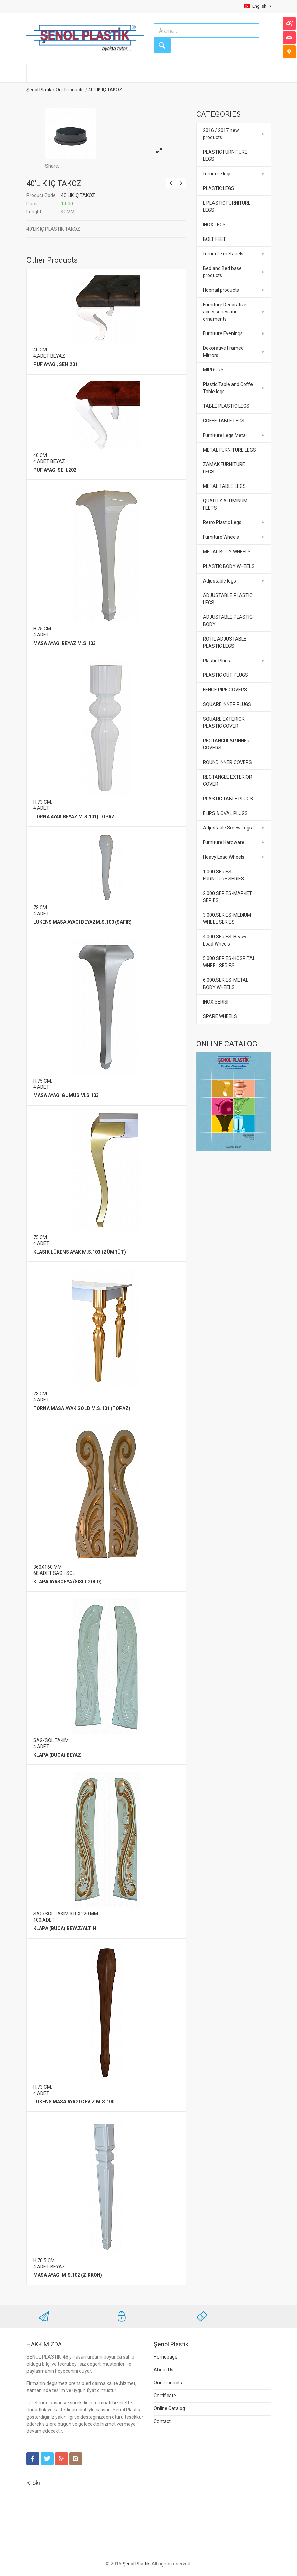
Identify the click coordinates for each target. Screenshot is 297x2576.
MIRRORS (213, 370)
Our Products (70, 89)
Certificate (165, 2395)
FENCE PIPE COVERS (225, 689)
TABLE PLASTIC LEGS (226, 406)
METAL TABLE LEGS (224, 486)
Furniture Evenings (223, 333)
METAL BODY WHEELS (227, 551)
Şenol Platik (38, 89)
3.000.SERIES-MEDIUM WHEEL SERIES (227, 918)
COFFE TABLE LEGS (223, 420)
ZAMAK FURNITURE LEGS (224, 468)
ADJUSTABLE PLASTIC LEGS (228, 599)
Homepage (166, 2357)
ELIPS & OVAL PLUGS (225, 813)
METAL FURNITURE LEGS (229, 450)
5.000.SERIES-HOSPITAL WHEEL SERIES (229, 962)
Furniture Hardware (223, 842)
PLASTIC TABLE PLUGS (228, 798)
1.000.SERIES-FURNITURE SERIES (223, 875)
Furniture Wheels (221, 537)
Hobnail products (221, 290)
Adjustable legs (219, 581)
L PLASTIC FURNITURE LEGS (227, 206)
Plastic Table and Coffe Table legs (228, 388)
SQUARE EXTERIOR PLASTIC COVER (224, 722)
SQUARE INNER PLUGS (227, 704)
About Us (163, 2369)
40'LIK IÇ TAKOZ (105, 89)
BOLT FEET (214, 239)
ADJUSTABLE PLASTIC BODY (228, 620)
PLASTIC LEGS (218, 188)
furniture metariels (223, 253)
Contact (162, 2421)
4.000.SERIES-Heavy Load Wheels (224, 940)
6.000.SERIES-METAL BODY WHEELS (225, 983)
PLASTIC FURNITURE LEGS (225, 155)
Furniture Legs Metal (225, 435)
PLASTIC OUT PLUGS (225, 675)
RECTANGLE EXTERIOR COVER (227, 780)
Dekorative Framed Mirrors (223, 351)
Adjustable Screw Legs (227, 828)
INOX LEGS (214, 224)
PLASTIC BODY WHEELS (229, 566)
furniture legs (217, 173)
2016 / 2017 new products (221, 134)
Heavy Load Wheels (223, 857)
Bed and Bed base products (222, 272)
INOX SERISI (215, 1002)
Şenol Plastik (136, 2564)
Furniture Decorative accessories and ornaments (224, 312)
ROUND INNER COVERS (227, 762)
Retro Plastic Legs (222, 522)
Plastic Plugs (216, 660)
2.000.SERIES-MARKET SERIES (227, 897)
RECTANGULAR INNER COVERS (226, 744)
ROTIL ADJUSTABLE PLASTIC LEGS (224, 642)
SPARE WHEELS (220, 1016)
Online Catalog (169, 2408)
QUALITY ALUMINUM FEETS (225, 504)
